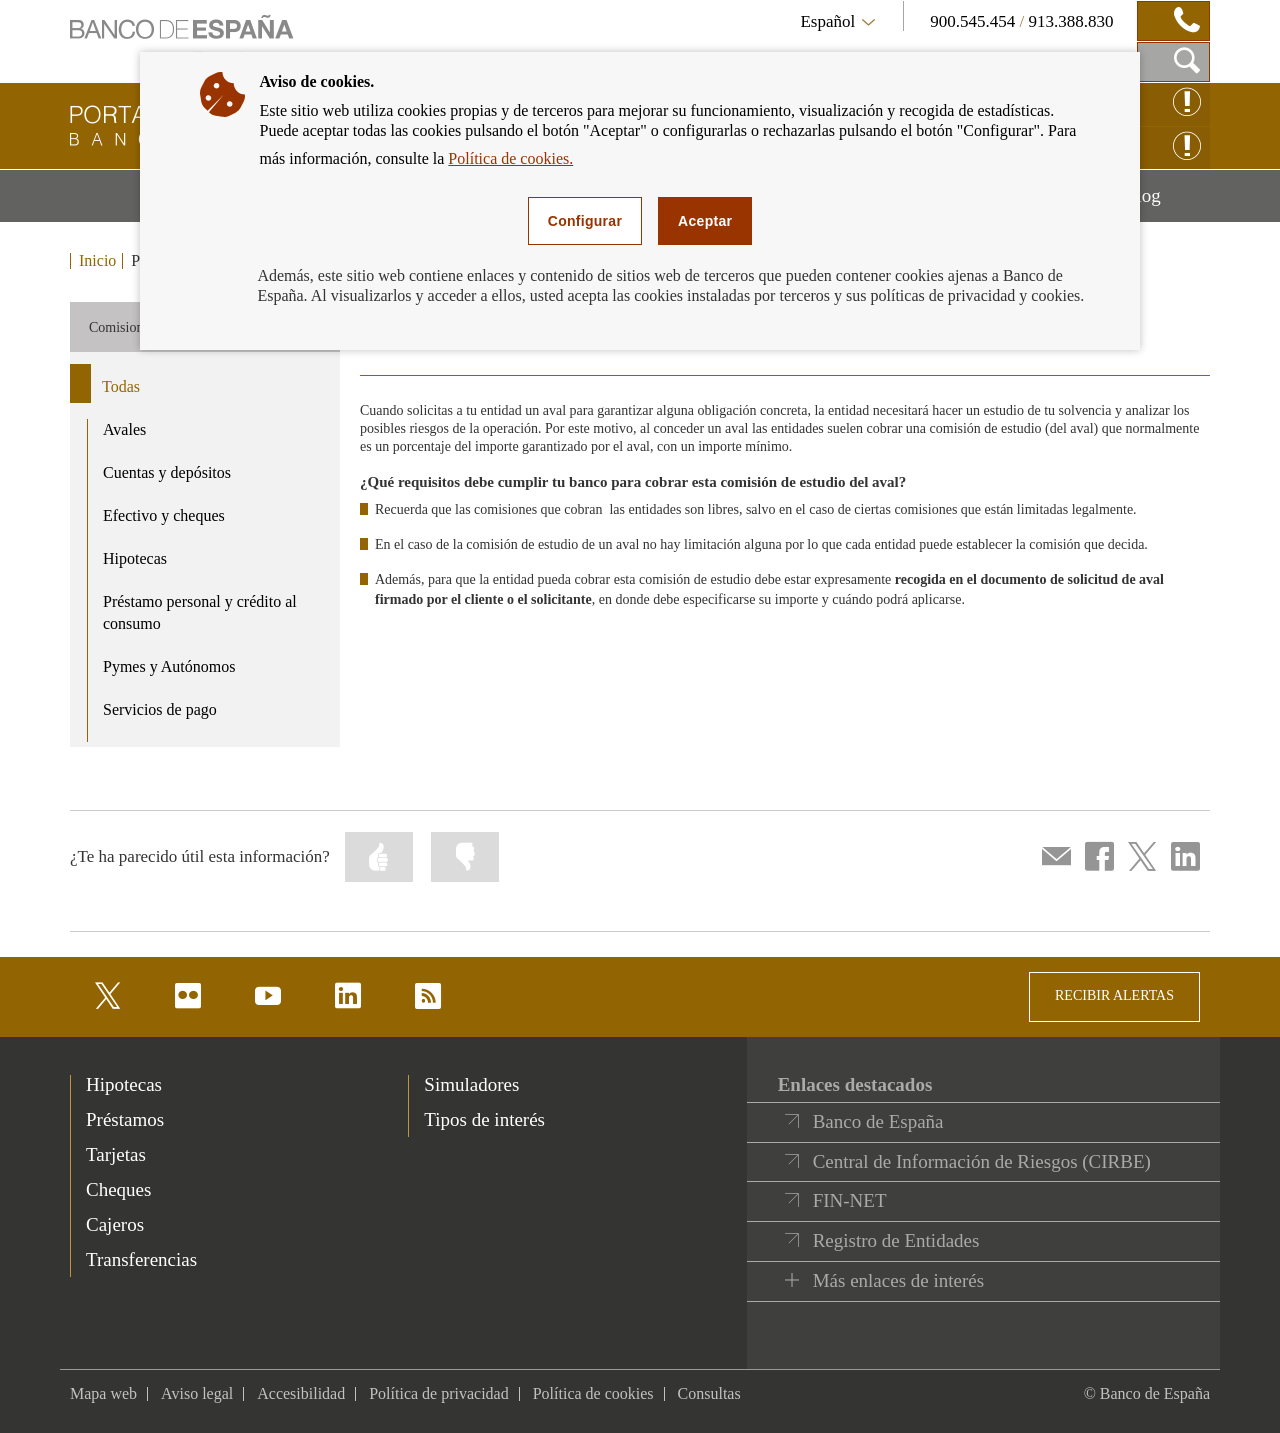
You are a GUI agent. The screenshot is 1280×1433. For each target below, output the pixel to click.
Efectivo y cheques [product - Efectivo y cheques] (164, 515)
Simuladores (471, 1084)
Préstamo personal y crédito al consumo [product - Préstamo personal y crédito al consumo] (200, 613)
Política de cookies (593, 1393)
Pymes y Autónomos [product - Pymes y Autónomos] (169, 666)
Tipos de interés (484, 1119)
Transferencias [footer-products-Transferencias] (141, 1259)
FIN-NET (850, 1200)
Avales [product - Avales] (124, 429)
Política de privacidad (439, 1393)
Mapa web (103, 1393)
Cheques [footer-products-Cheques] (118, 1189)
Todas (121, 386)
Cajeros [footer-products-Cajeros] (115, 1224)
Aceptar (705, 221)
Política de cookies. (510, 158)
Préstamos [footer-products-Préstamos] (125, 1119)
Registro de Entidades (896, 1240)
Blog (1167, 203)
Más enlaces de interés (898, 1280)
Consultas (709, 1393)
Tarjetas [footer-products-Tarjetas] (116, 1154)
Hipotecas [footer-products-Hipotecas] (124, 1084)
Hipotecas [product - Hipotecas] (135, 558)
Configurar (585, 221)
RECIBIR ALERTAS (1114, 995)
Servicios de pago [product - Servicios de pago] (160, 709)
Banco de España (878, 1121)
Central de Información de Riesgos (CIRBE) (982, 1161)
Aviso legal (197, 1393)
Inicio (97, 261)
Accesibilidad (301, 1393)
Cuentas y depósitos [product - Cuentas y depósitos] (167, 472)
